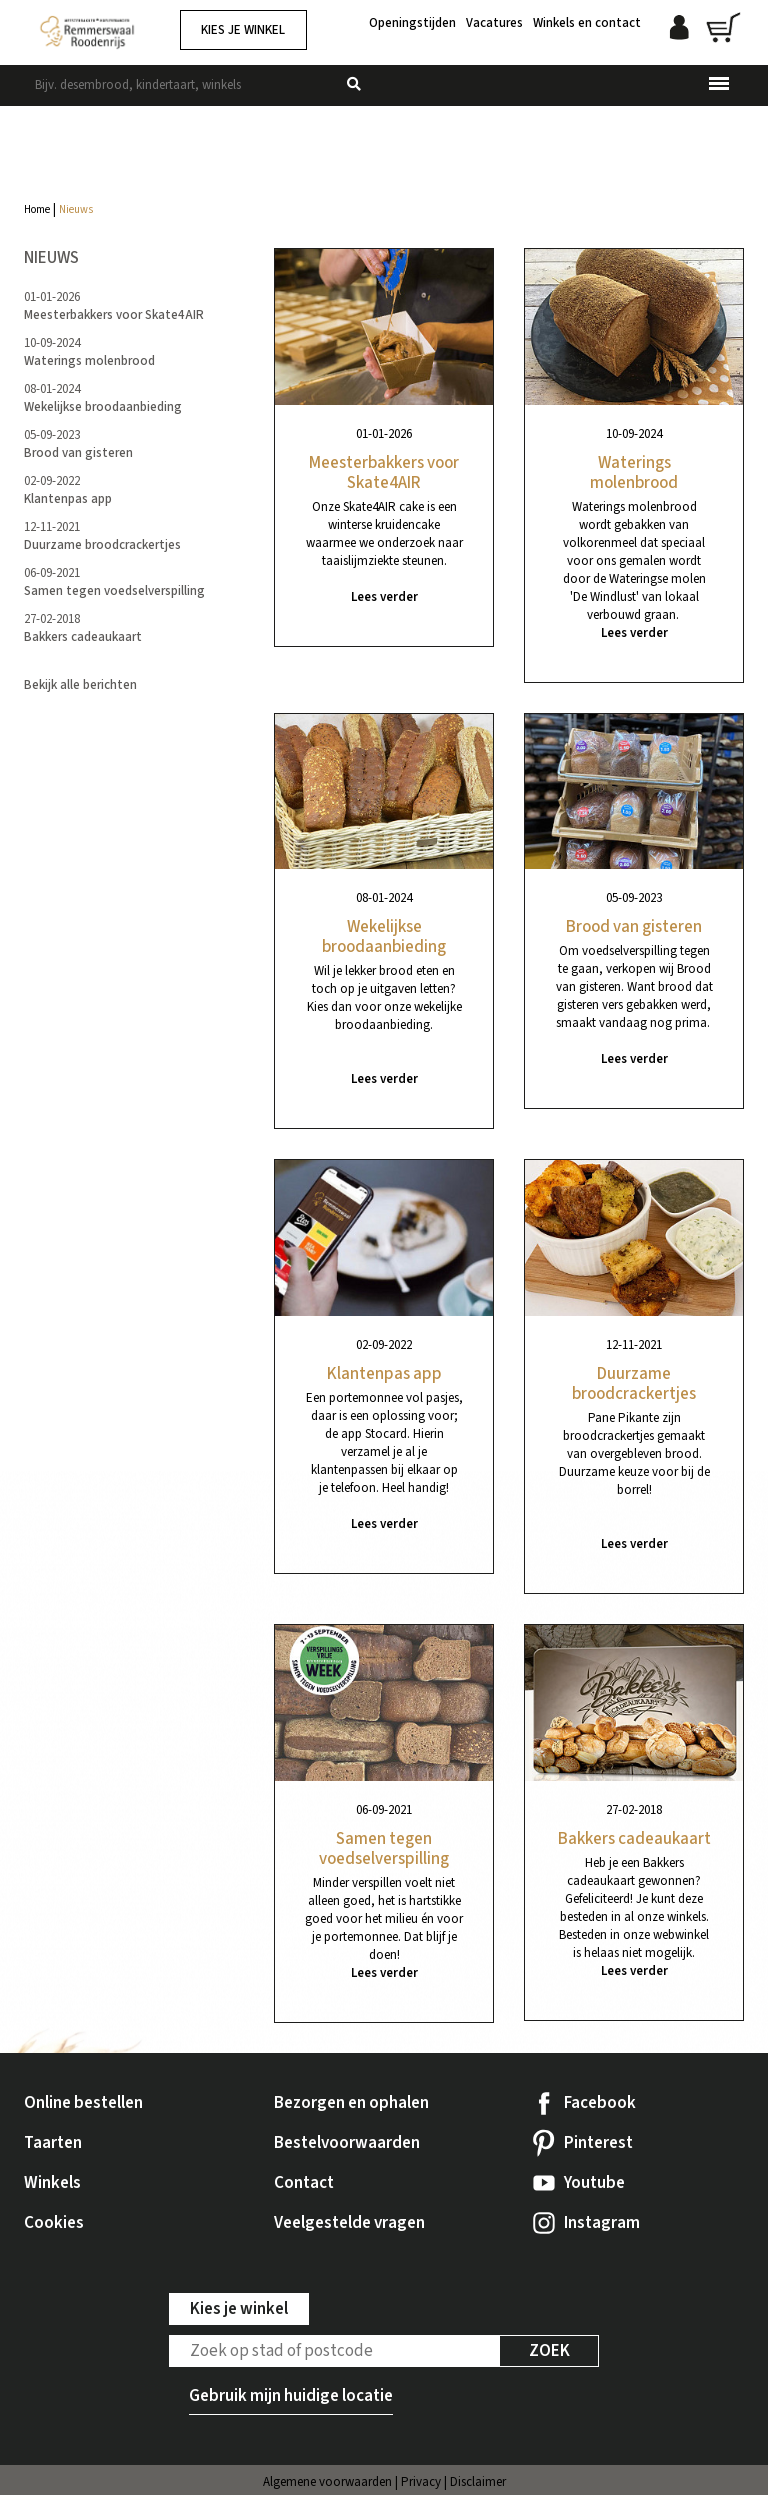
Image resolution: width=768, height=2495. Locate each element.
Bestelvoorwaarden (347, 2143)
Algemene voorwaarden (327, 2482)
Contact (304, 2183)
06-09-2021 (114, 582)
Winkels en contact (587, 23)
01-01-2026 (114, 306)
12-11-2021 (102, 536)
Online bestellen (83, 2103)
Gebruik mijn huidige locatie (291, 2396)
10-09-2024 (89, 352)
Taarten (53, 2143)
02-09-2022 (68, 490)
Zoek (549, 2351)
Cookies (54, 2223)
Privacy (421, 2482)
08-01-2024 (103, 398)
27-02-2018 (83, 628)
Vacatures (494, 23)
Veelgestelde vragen (349, 2223)
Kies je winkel (243, 30)
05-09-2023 (78, 444)
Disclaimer (478, 2482)
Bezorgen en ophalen (351, 2103)
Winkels (52, 2183)
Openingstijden (412, 23)
